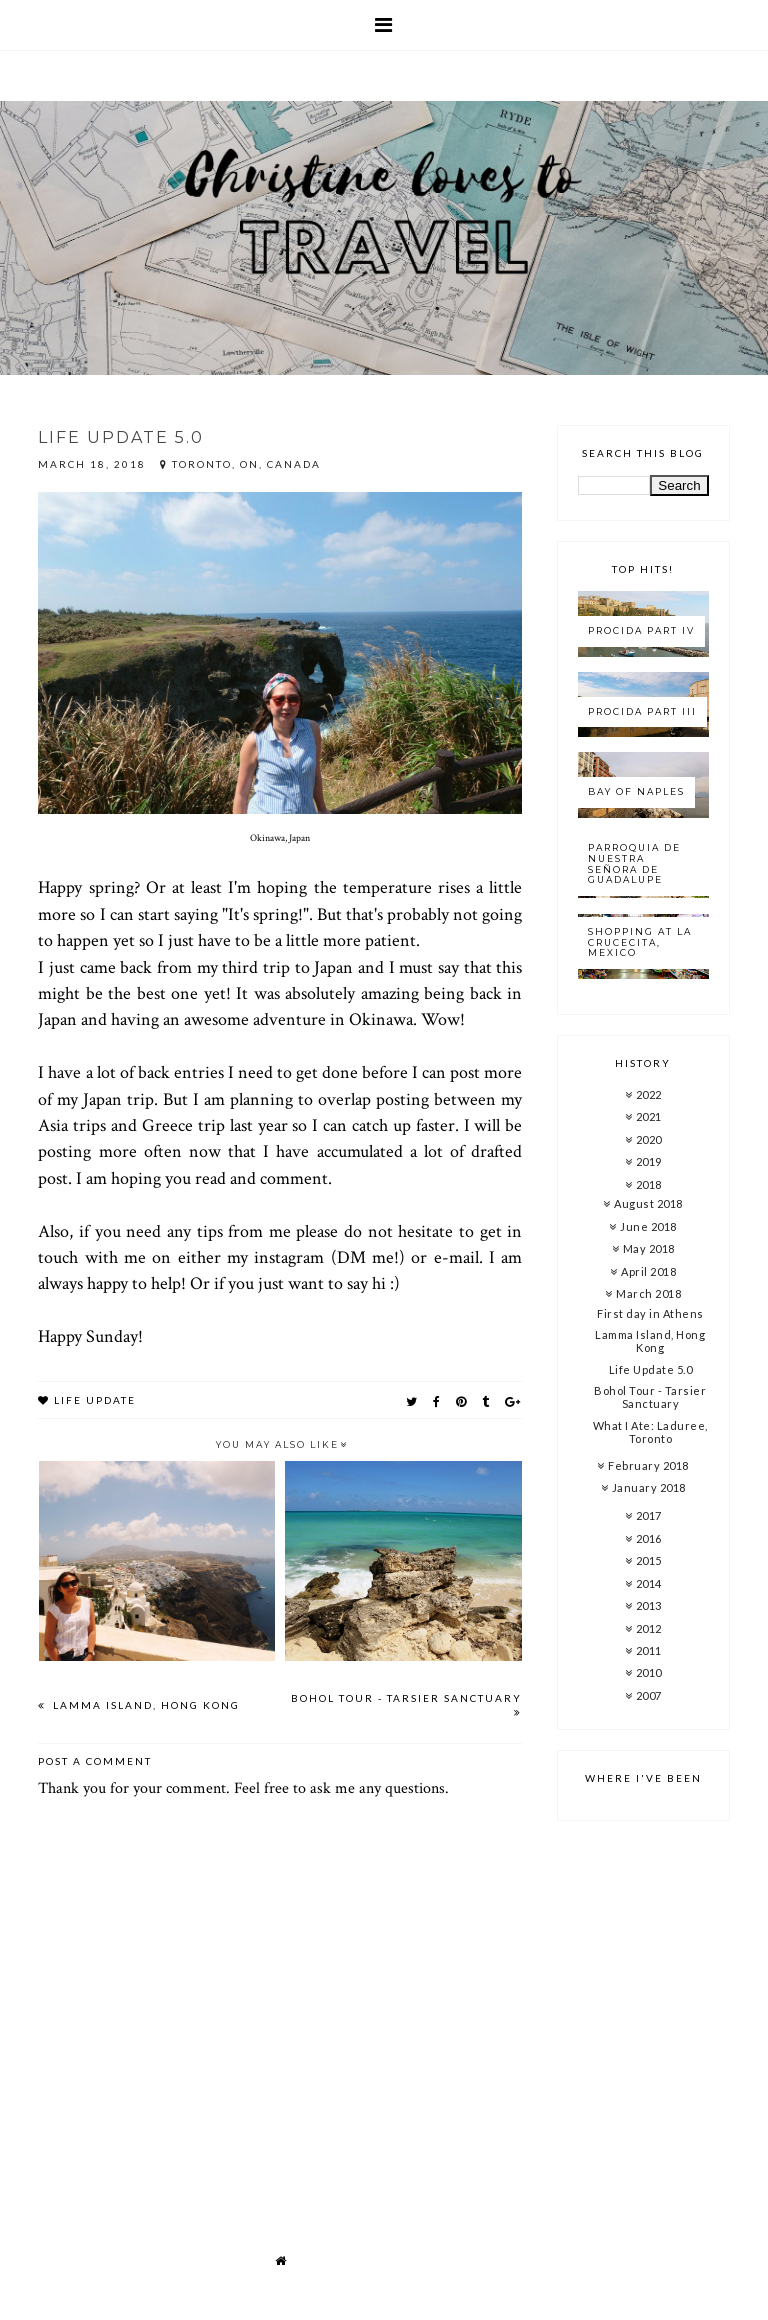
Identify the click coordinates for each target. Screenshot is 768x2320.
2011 (649, 1650)
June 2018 (648, 1226)
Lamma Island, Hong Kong (144, 1705)
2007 (649, 1695)
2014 (649, 1583)
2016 (649, 1538)
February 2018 (648, 1465)
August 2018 (648, 1203)
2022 (649, 1094)
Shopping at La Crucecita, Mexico (640, 942)
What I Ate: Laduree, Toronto (650, 1432)
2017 (649, 1515)
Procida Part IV (641, 630)
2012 (649, 1628)
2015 (649, 1560)
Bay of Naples (636, 791)
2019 (649, 1161)
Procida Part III (642, 711)
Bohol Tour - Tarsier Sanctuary (406, 1698)
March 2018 (648, 1293)
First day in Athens (650, 1313)
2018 (649, 1184)
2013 (649, 1605)
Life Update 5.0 (651, 1369)
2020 (649, 1139)
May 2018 (649, 1248)
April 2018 (648, 1271)
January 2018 (649, 1487)
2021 (649, 1116)
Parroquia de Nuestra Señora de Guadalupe (634, 863)
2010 (649, 1672)
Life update (95, 1400)
